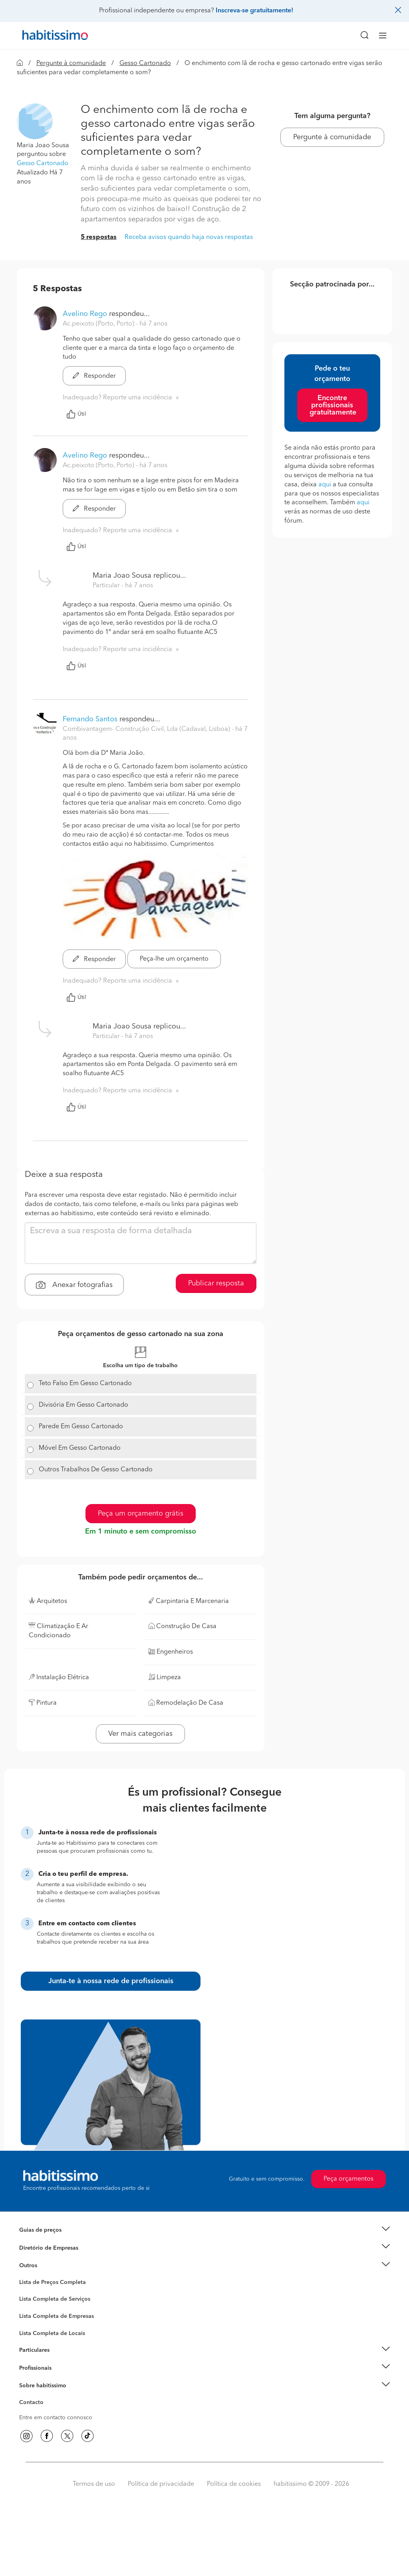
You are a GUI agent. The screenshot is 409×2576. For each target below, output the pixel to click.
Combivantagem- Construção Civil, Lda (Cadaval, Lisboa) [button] (147, 729)
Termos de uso (94, 2484)
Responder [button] (94, 376)
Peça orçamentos (348, 2179)
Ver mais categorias (140, 1733)
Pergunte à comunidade (71, 63)
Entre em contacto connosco (55, 2417)
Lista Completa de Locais (52, 2333)
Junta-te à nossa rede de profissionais (110, 1981)
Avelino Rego (85, 314)
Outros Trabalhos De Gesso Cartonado (96, 1470)
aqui (324, 485)
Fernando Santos (90, 719)
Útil (76, 414)
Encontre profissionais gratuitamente (333, 405)
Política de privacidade (161, 2484)
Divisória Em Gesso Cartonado (83, 1405)
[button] (35, 121)
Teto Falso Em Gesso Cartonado (85, 1383)
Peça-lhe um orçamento (174, 959)
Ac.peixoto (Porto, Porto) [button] (99, 324)
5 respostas (99, 237)
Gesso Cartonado (145, 63)
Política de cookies (234, 2484)
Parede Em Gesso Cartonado (81, 1426)
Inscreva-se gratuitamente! (254, 11)
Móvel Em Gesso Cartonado (80, 1448)
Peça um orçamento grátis (140, 1513)
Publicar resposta (216, 1283)
